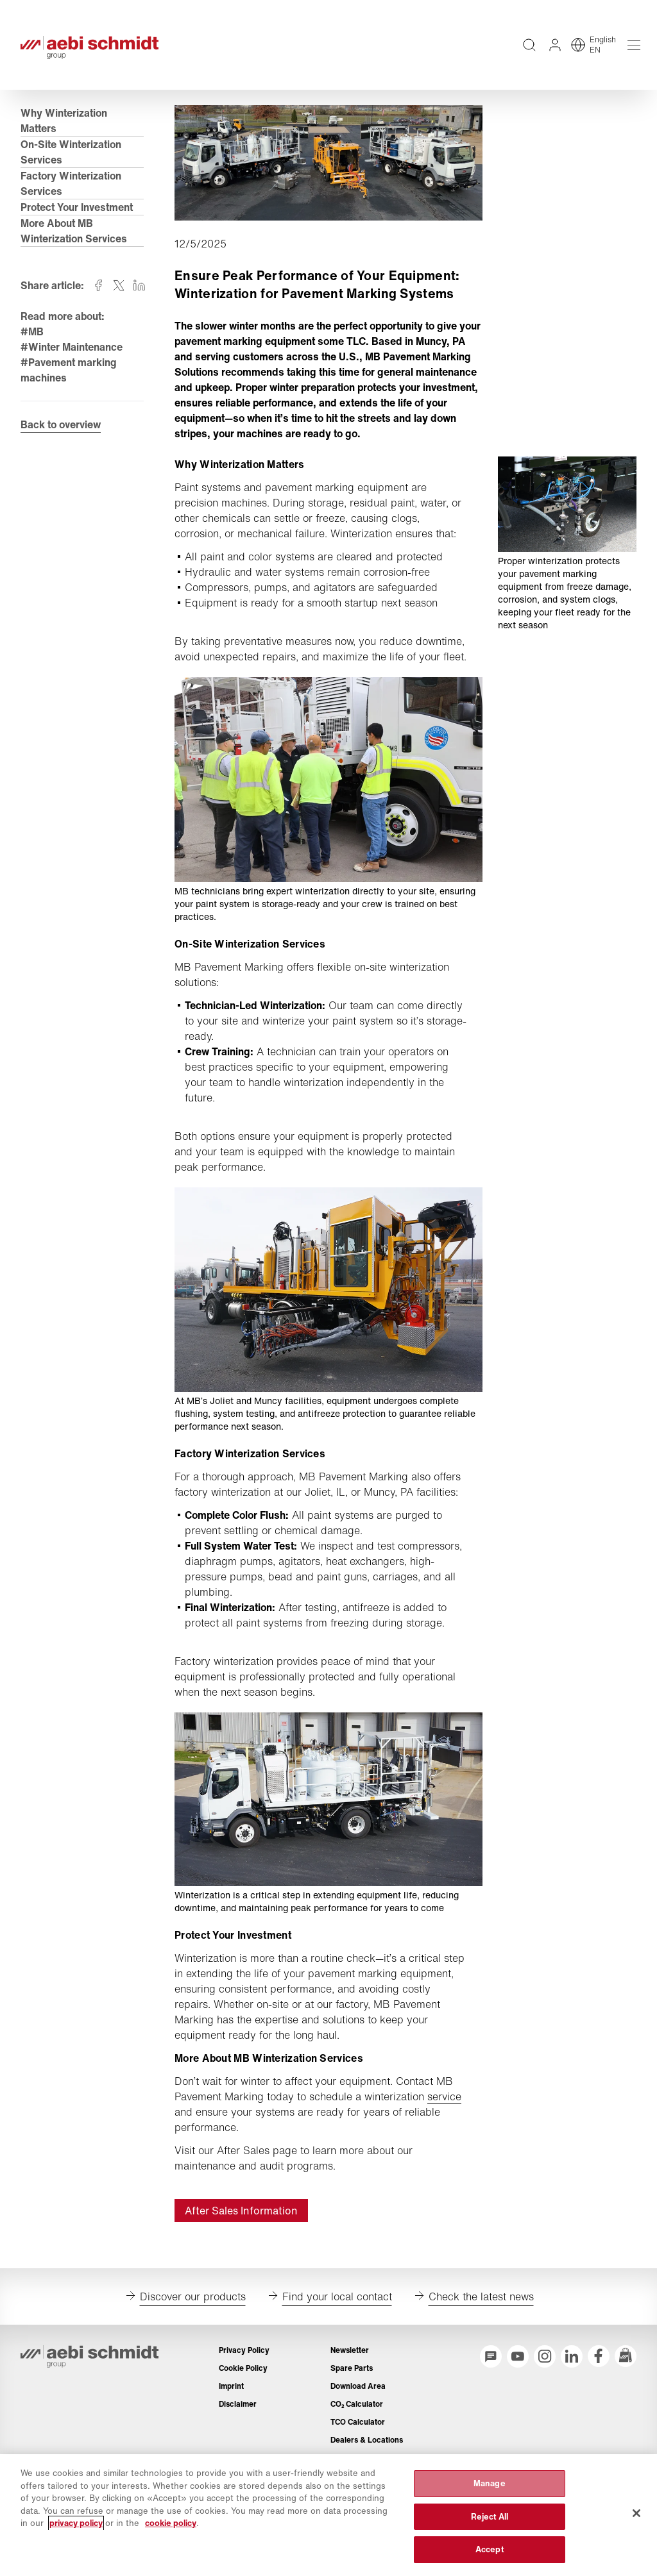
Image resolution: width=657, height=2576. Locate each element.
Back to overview (61, 424)
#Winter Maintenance (72, 347)
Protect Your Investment (77, 207)
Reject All (489, 2517)
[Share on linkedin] (139, 285)
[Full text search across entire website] (529, 45)
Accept (489, 2549)
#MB (32, 331)
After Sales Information (241, 2210)
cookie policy (170, 2523)
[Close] (636, 2513)
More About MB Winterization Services (74, 230)
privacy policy (76, 2523)
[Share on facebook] (98, 285)
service (444, 2096)
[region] (328, 2515)
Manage (490, 2483)
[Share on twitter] (118, 285)
